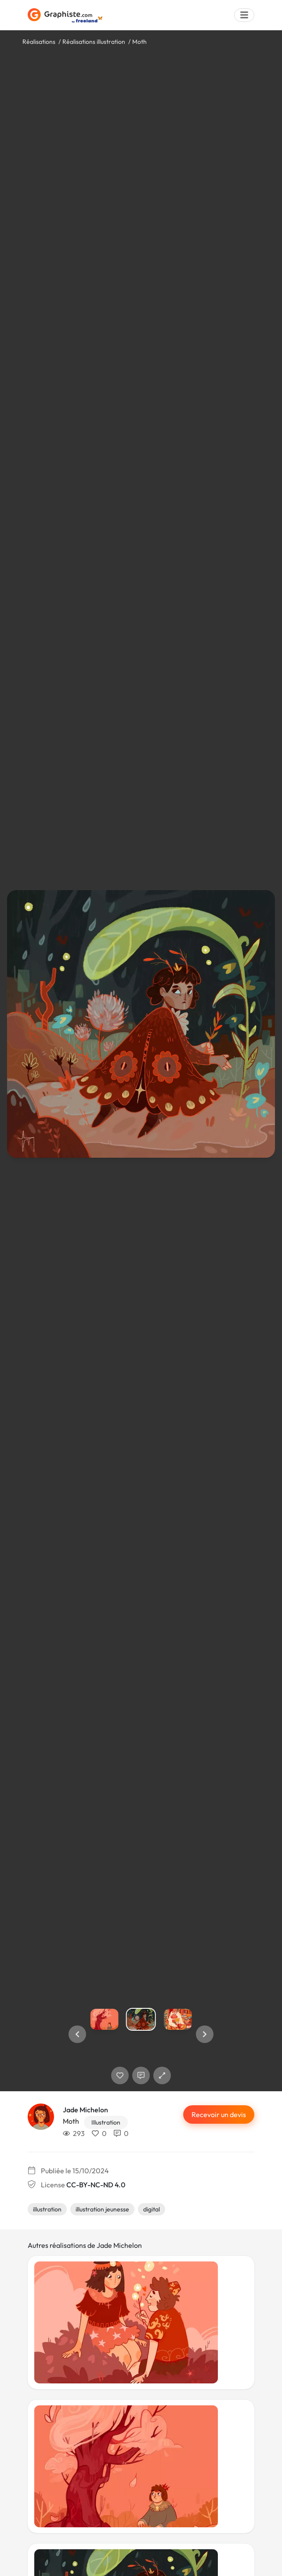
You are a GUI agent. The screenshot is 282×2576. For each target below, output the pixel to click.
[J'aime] (120, 2075)
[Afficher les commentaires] (141, 2075)
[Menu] (244, 15)
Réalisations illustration (93, 42)
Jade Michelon (85, 2109)
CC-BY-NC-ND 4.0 (95, 2184)
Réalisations (38, 42)
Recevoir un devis (219, 2114)
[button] (77, 2034)
